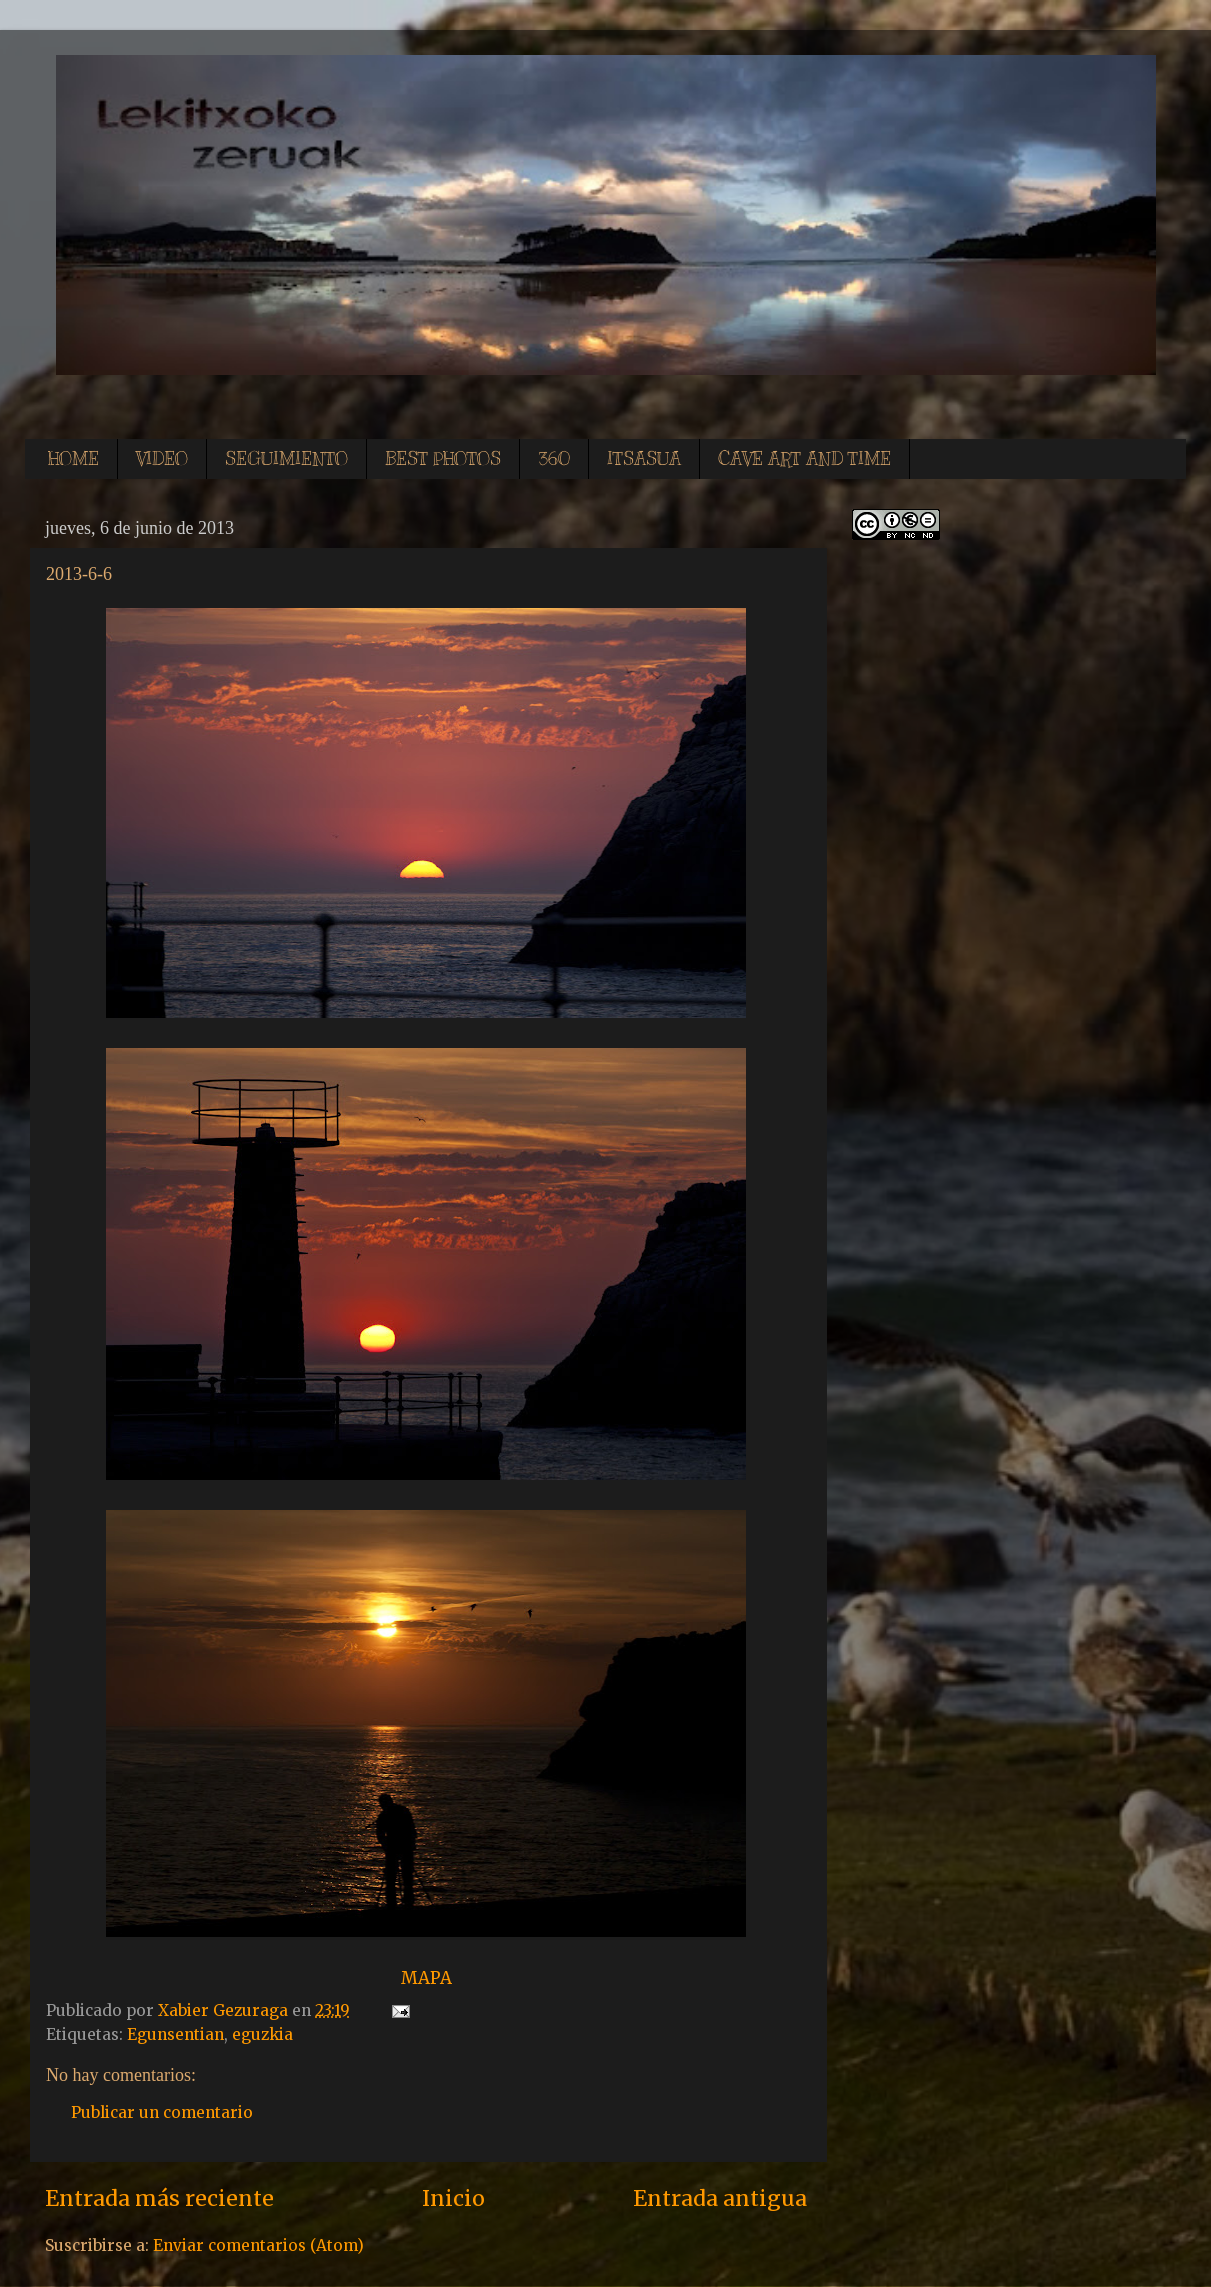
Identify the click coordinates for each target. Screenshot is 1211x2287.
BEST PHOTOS (443, 459)
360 (554, 459)
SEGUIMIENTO (286, 459)
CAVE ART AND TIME (804, 459)
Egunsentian (175, 2034)
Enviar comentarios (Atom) (258, 2245)
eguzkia (262, 2034)
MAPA (426, 1978)
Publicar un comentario (162, 2112)
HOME (73, 459)
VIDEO (162, 459)
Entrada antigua (720, 2198)
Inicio (453, 2198)
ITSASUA (644, 459)
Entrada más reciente (159, 2198)
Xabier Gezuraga (225, 2010)
